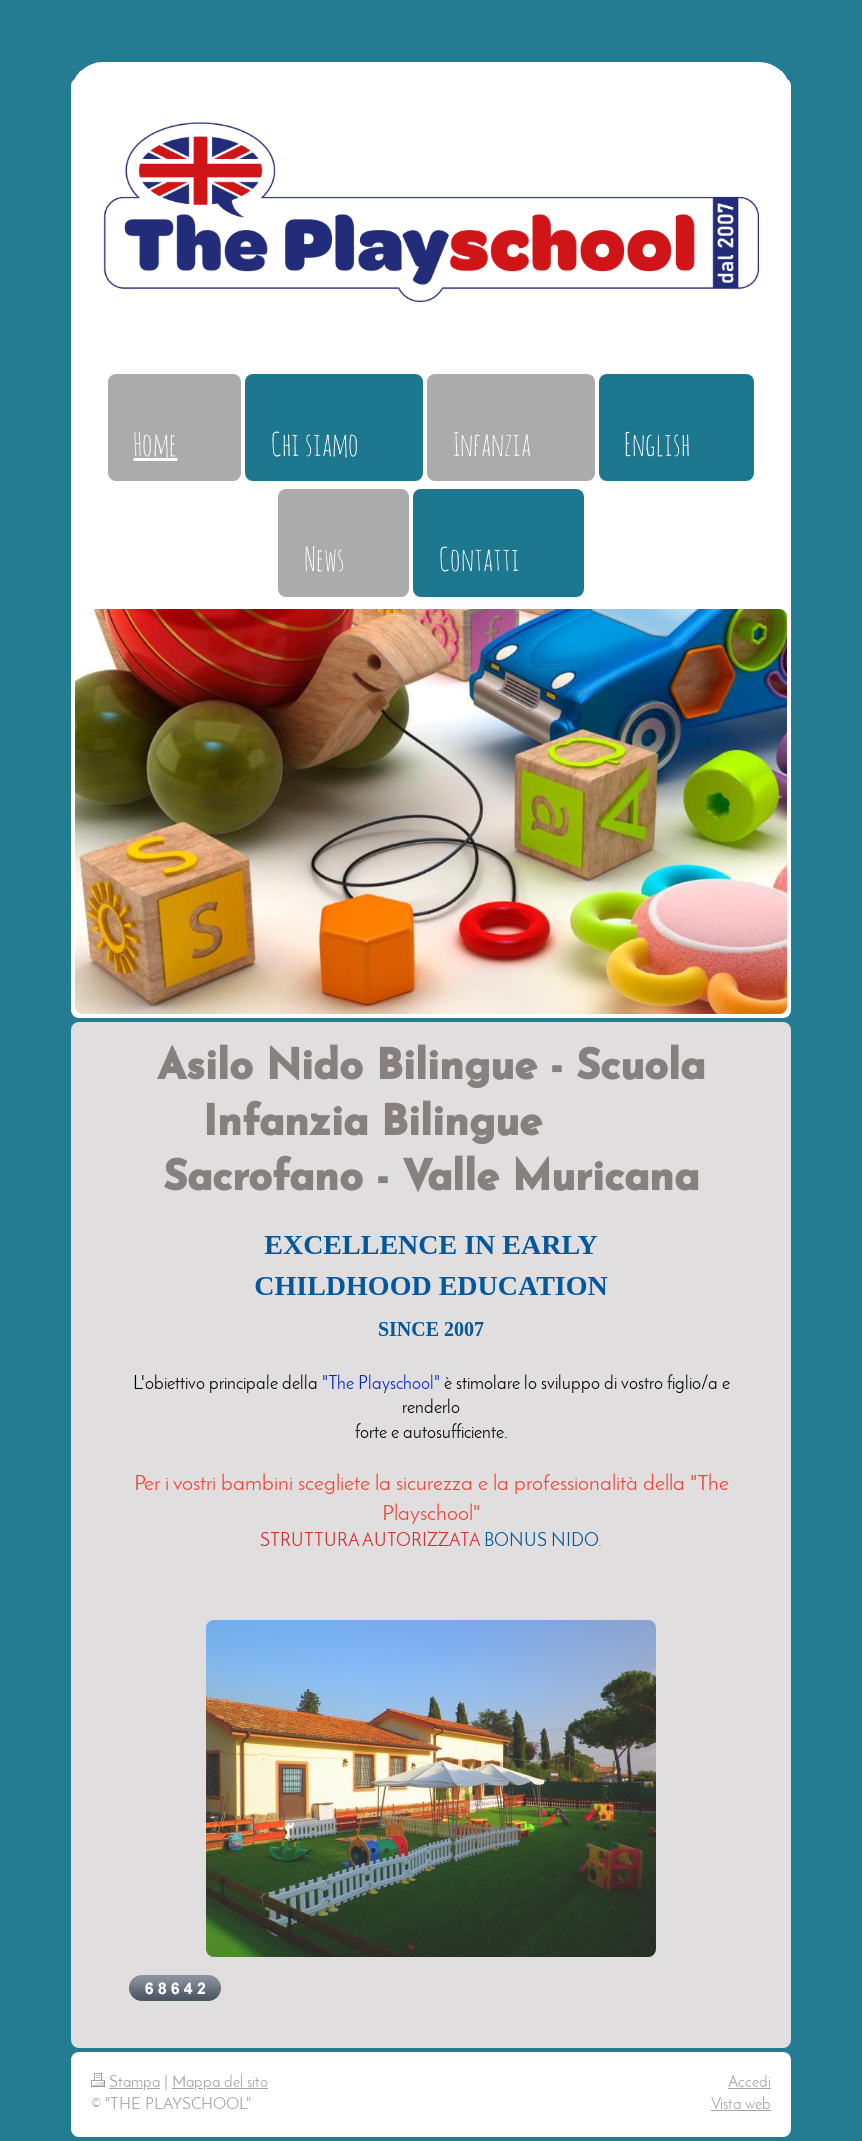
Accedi (749, 2083)
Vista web (741, 2105)
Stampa (125, 2083)
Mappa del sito (220, 2083)
